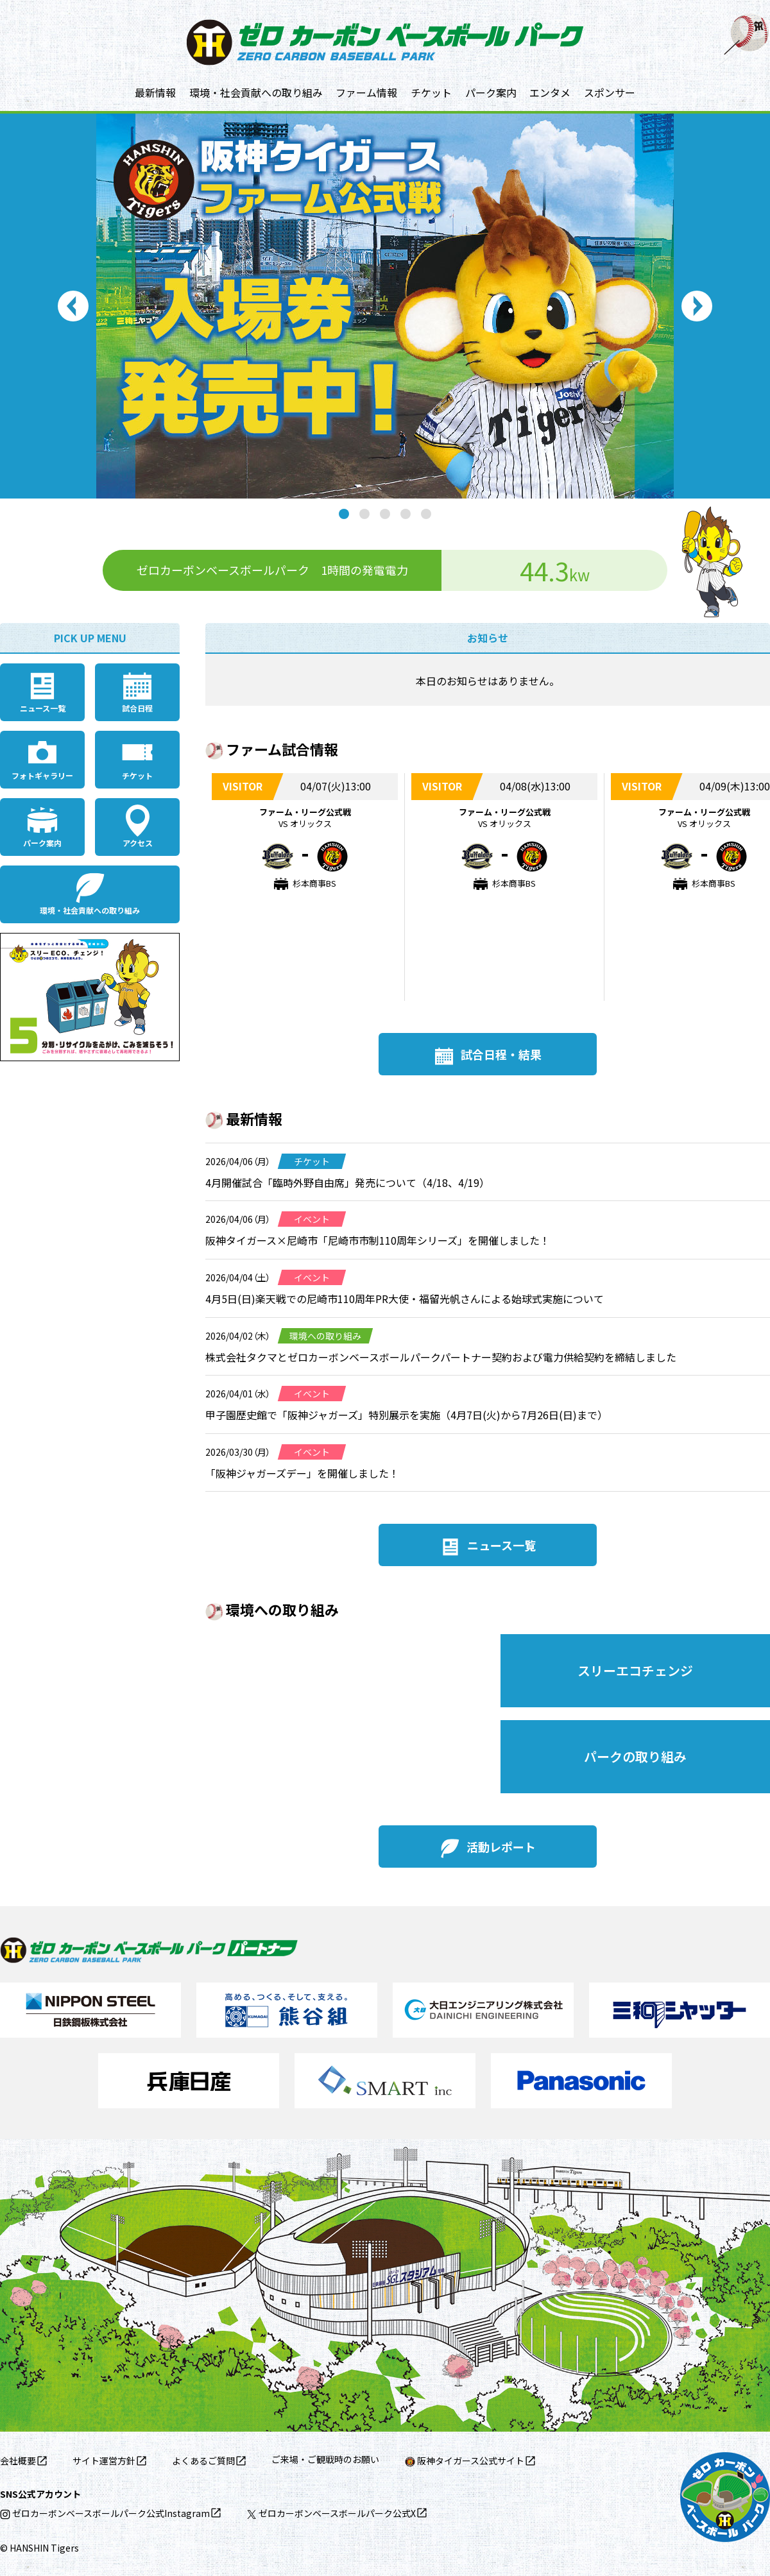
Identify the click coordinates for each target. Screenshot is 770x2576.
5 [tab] (426, 514)
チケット (431, 92)
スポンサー (609, 92)
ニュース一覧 (42, 708)
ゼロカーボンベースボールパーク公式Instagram (105, 2513)
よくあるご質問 (203, 2460)
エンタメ (549, 92)
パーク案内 (491, 92)
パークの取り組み (635, 1756)
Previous (73, 306)
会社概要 (18, 2460)
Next (696, 306)
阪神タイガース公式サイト (464, 2460)
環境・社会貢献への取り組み (256, 92)
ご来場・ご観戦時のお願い (325, 2459)
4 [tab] (405, 514)
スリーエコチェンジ (635, 1670)
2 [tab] (364, 514)
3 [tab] (385, 514)
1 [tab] (344, 514)
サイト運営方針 (104, 2460)
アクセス (138, 842)
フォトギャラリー (42, 775)
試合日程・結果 (501, 1054)
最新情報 (155, 92)
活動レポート (501, 1846)
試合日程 (137, 708)
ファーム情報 (366, 92)
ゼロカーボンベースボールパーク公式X (331, 2513)
